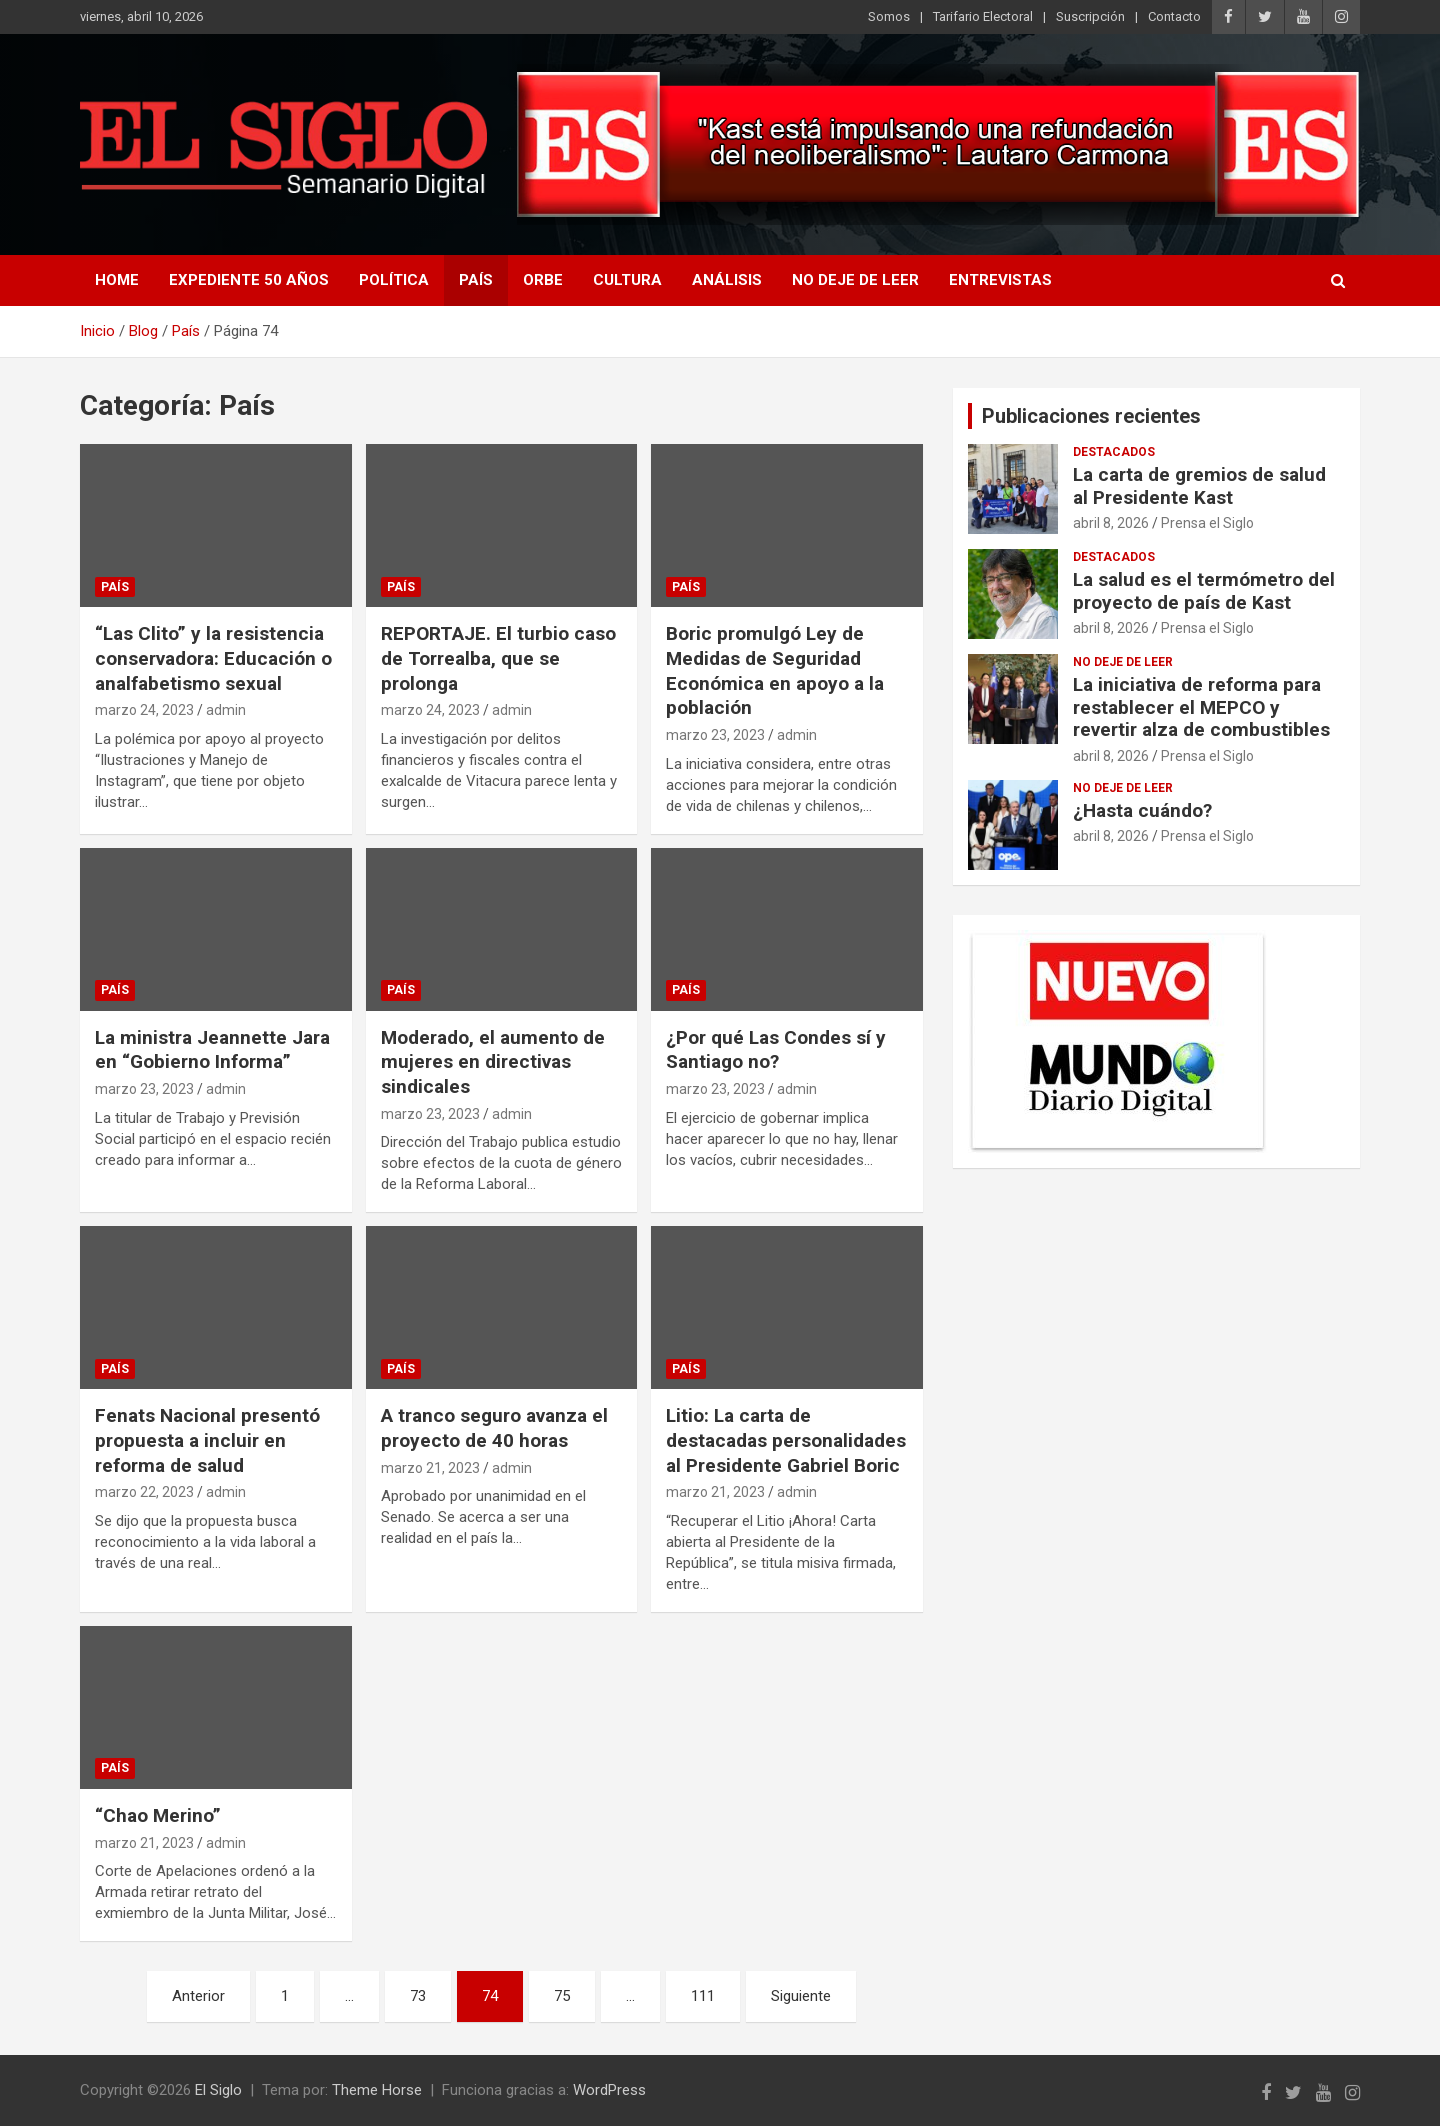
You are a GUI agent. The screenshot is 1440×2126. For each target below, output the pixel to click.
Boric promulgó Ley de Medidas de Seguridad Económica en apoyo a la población (775, 670)
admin (226, 710)
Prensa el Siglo (1207, 523)
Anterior (198, 1996)
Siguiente (801, 1996)
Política (394, 280)
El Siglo (218, 2090)
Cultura (627, 280)
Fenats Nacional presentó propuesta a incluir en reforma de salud (207, 1440)
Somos (889, 16)
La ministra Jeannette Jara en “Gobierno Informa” (212, 1050)
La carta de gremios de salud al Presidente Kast (1199, 486)
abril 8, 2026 (1111, 523)
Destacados (1114, 452)
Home (117, 280)
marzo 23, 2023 (715, 735)
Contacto (1174, 16)
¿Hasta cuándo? (1142, 810)
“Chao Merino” (158, 1815)
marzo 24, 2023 (144, 710)
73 (418, 1996)
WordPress (609, 2090)
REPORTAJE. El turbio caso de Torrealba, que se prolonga (498, 658)
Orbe (543, 280)
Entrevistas (1000, 280)
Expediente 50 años (249, 280)
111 (703, 1996)
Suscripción (1090, 16)
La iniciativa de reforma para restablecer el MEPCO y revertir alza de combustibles (1201, 707)
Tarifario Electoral (983, 16)
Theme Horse (377, 2090)
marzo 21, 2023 (430, 1468)
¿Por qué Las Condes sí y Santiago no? (776, 1050)
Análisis (727, 280)
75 (562, 1996)
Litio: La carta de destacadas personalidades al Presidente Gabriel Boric (786, 1440)
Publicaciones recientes (1091, 416)
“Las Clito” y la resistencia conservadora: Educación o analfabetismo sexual (213, 658)
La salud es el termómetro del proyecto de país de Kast (1204, 591)
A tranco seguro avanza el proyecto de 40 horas (494, 1428)
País (476, 280)
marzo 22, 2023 (144, 1492)
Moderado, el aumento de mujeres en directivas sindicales (493, 1062)
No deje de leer (855, 280)
